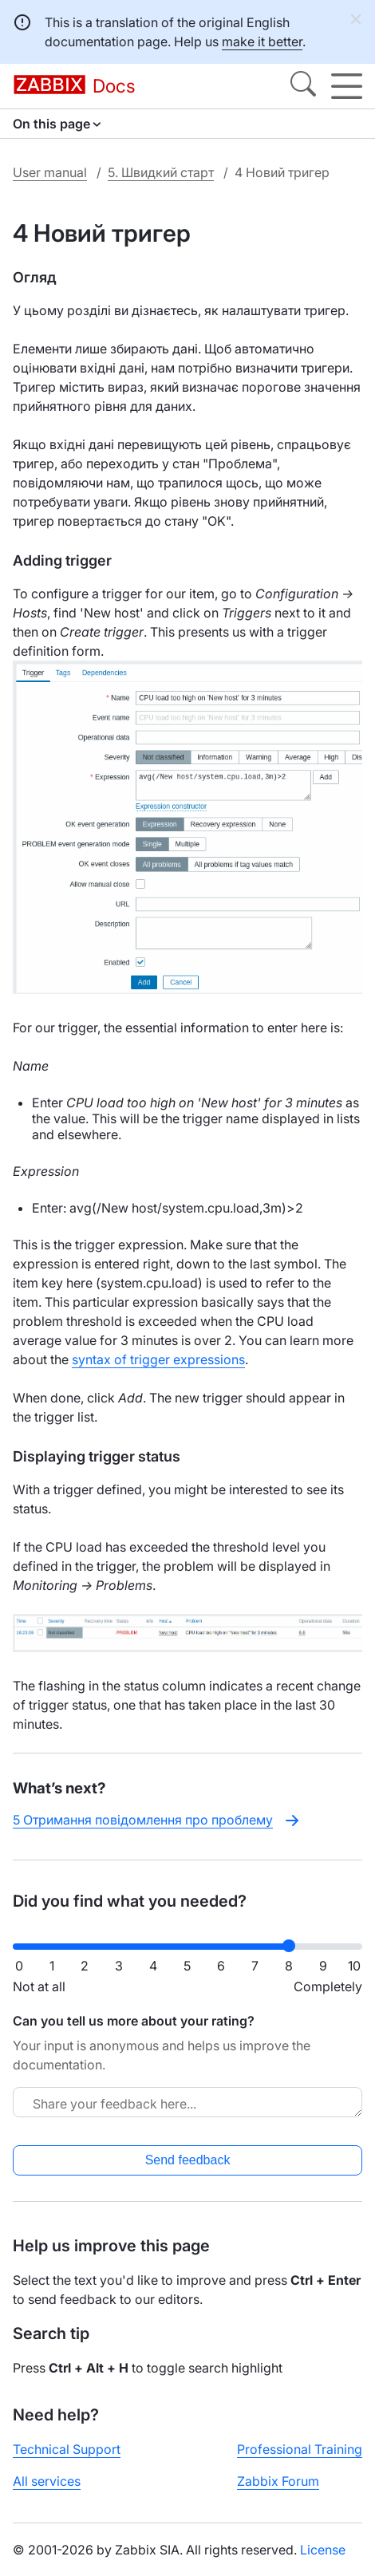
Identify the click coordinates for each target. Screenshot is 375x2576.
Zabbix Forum (278, 2481)
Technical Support (66, 2449)
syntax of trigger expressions (158, 1359)
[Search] (303, 86)
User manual (50, 172)
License (322, 2550)
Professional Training (299, 2449)
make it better (262, 41)
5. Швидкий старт (161, 172)
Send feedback (188, 2160)
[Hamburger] (346, 86)
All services (47, 2481)
